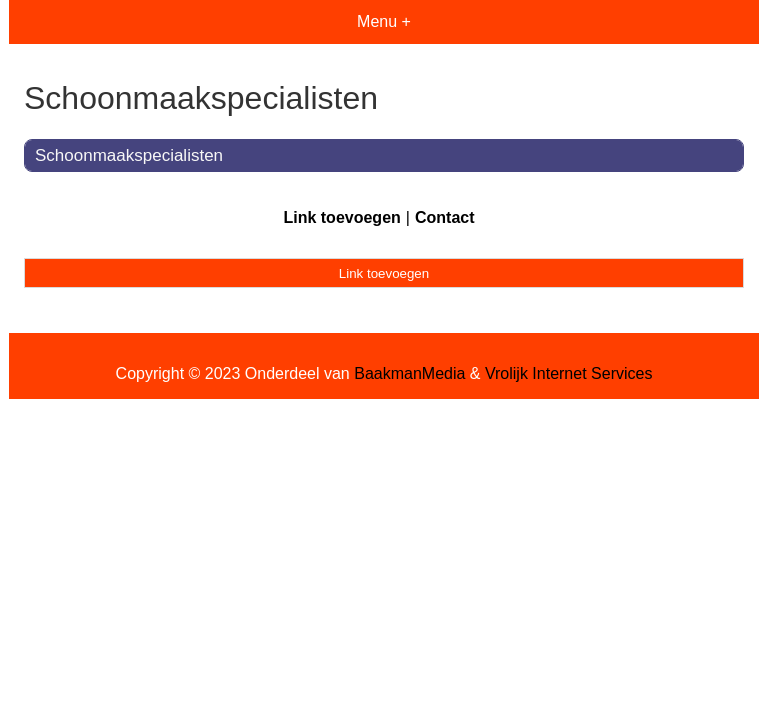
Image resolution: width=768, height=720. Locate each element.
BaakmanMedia (409, 373)
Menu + (384, 21)
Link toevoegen (341, 217)
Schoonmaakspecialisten (129, 155)
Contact (445, 217)
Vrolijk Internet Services (568, 373)
